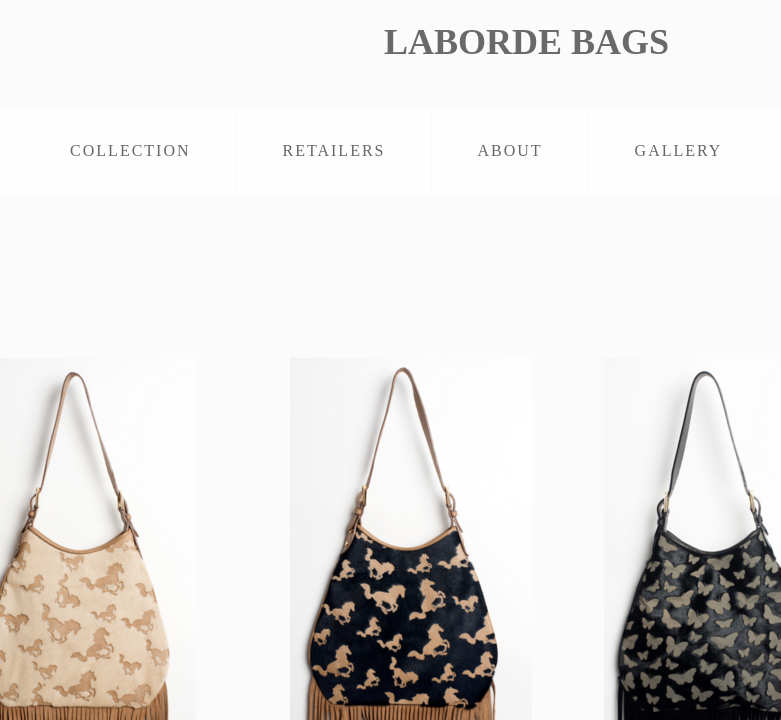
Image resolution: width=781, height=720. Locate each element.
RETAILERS (334, 150)
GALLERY (679, 150)
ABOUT (509, 150)
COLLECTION (130, 150)
